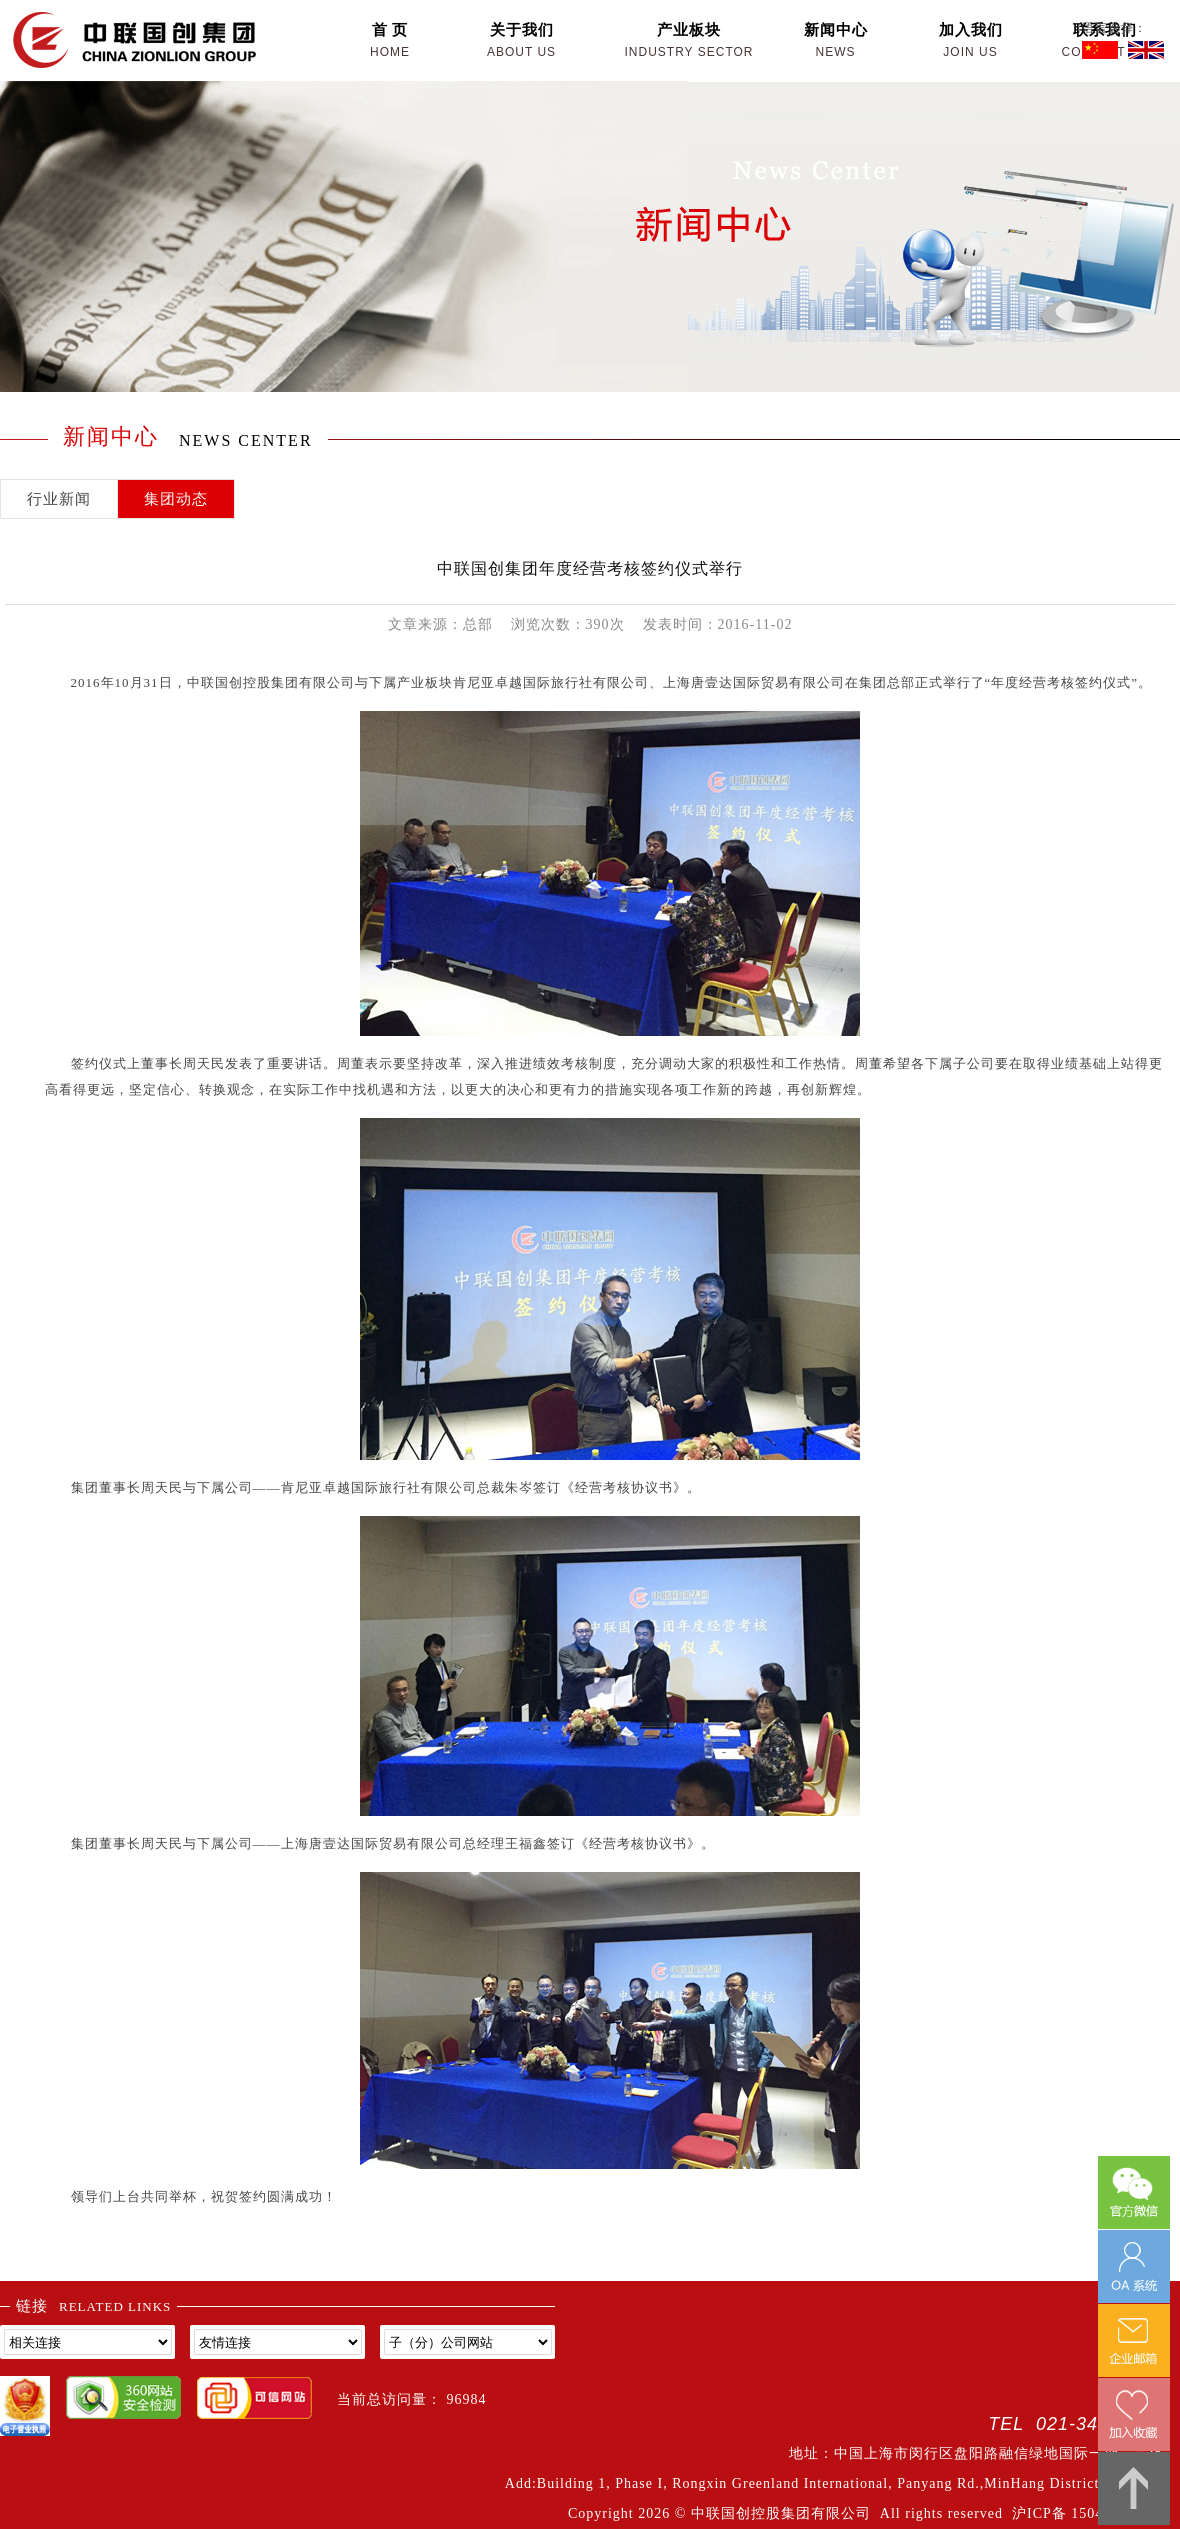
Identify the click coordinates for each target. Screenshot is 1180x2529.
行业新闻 (59, 499)
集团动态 (176, 499)
